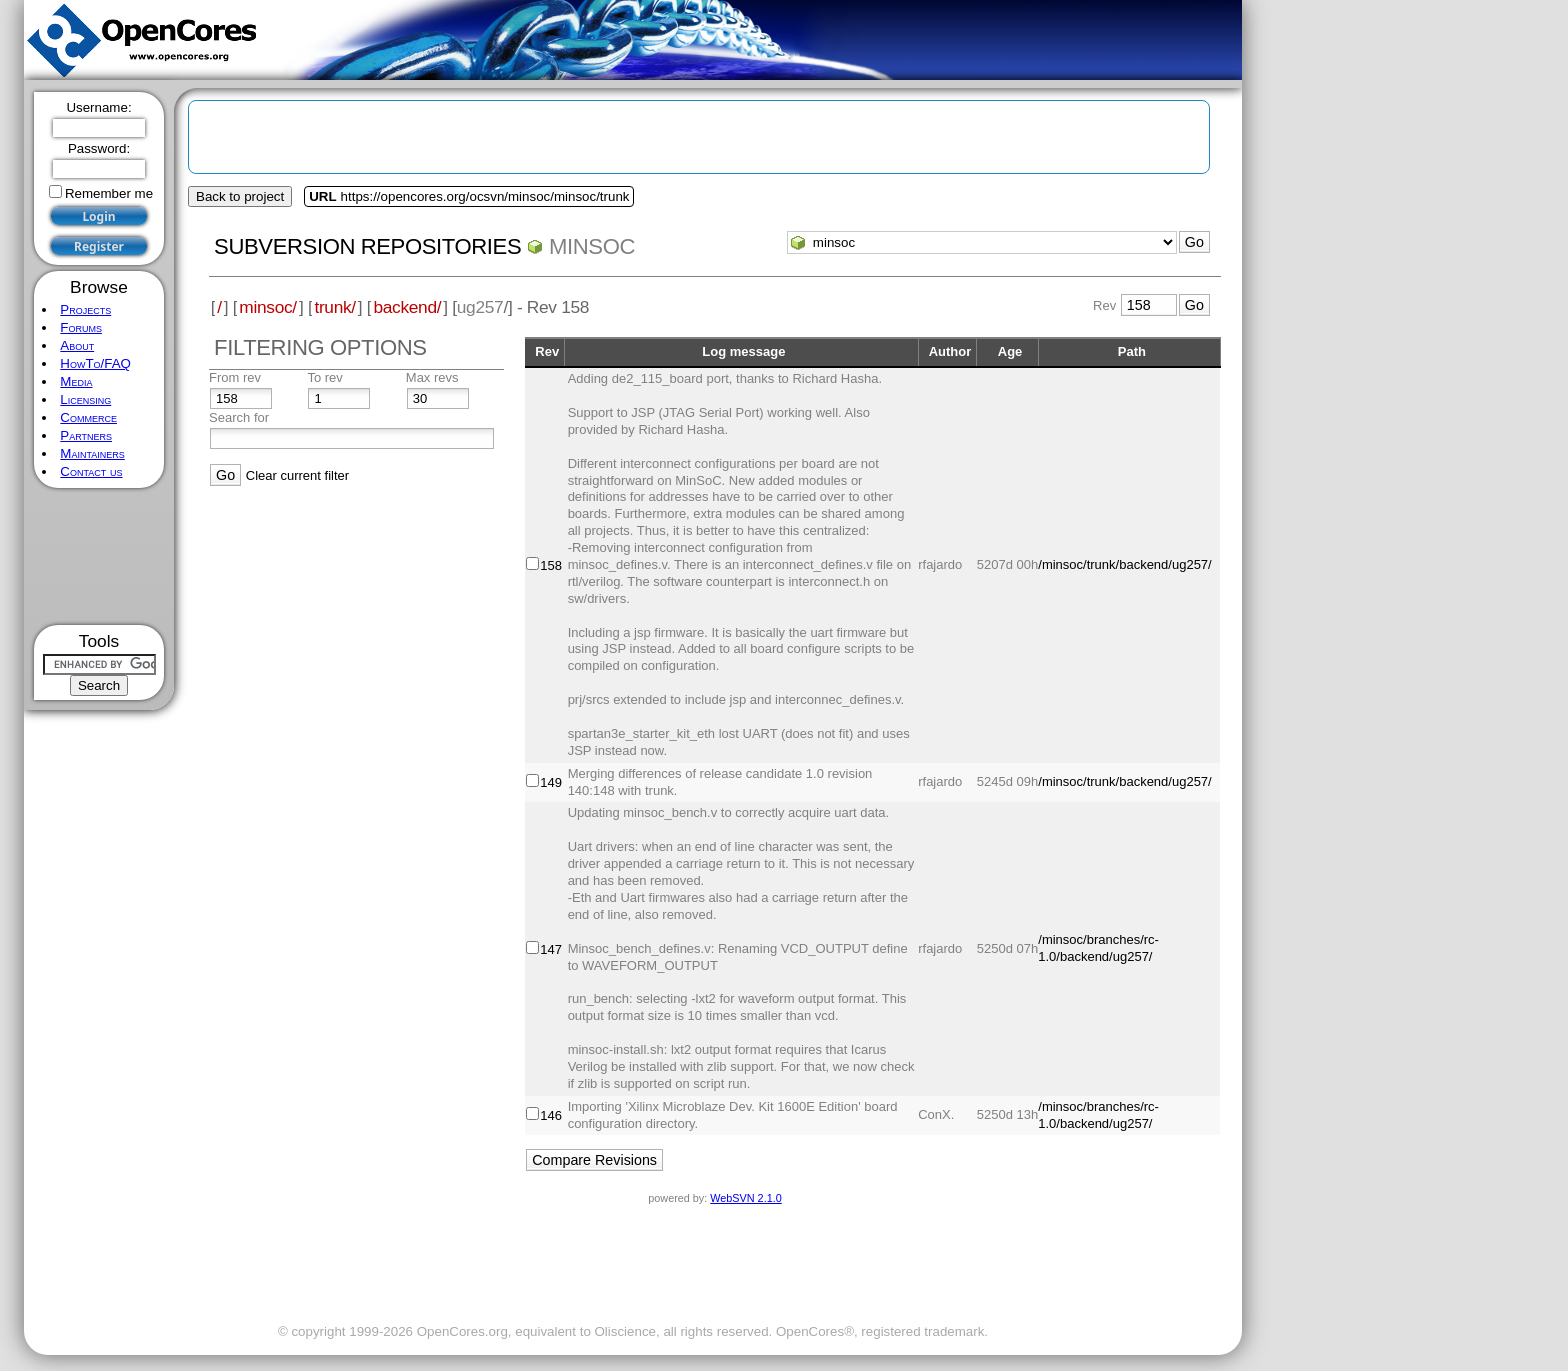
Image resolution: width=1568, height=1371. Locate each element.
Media (76, 381)
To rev (324, 377)
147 (551, 949)
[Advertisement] (99, 556)
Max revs (432, 377)
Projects (85, 309)
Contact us (91, 471)
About (77, 345)
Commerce (88, 417)
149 (551, 782)
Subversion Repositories (367, 246)
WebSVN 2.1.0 (745, 1198)
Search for (239, 417)
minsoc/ (268, 307)
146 (551, 1115)
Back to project (240, 196)
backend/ (407, 307)
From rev (235, 377)
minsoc (592, 246)
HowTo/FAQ (95, 363)
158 (551, 565)
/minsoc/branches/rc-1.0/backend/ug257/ (1098, 948)
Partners (86, 435)
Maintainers (92, 453)
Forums (81, 327)
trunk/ (334, 307)
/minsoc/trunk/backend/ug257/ (1124, 564)
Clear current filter (297, 475)
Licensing (85, 399)
